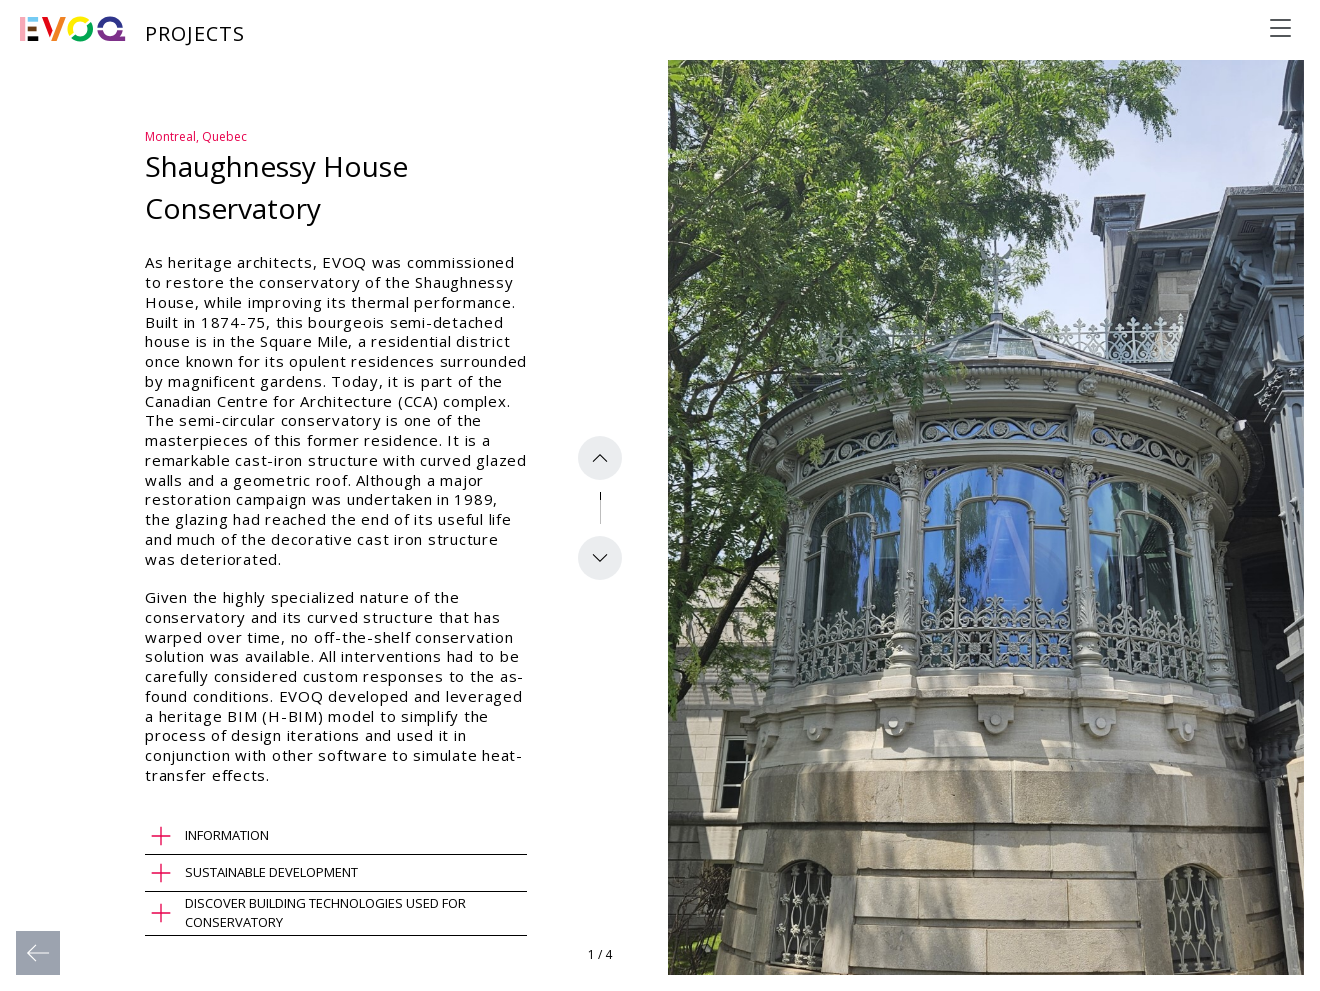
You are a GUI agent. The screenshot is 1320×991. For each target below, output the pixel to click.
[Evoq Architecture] (73, 29)
